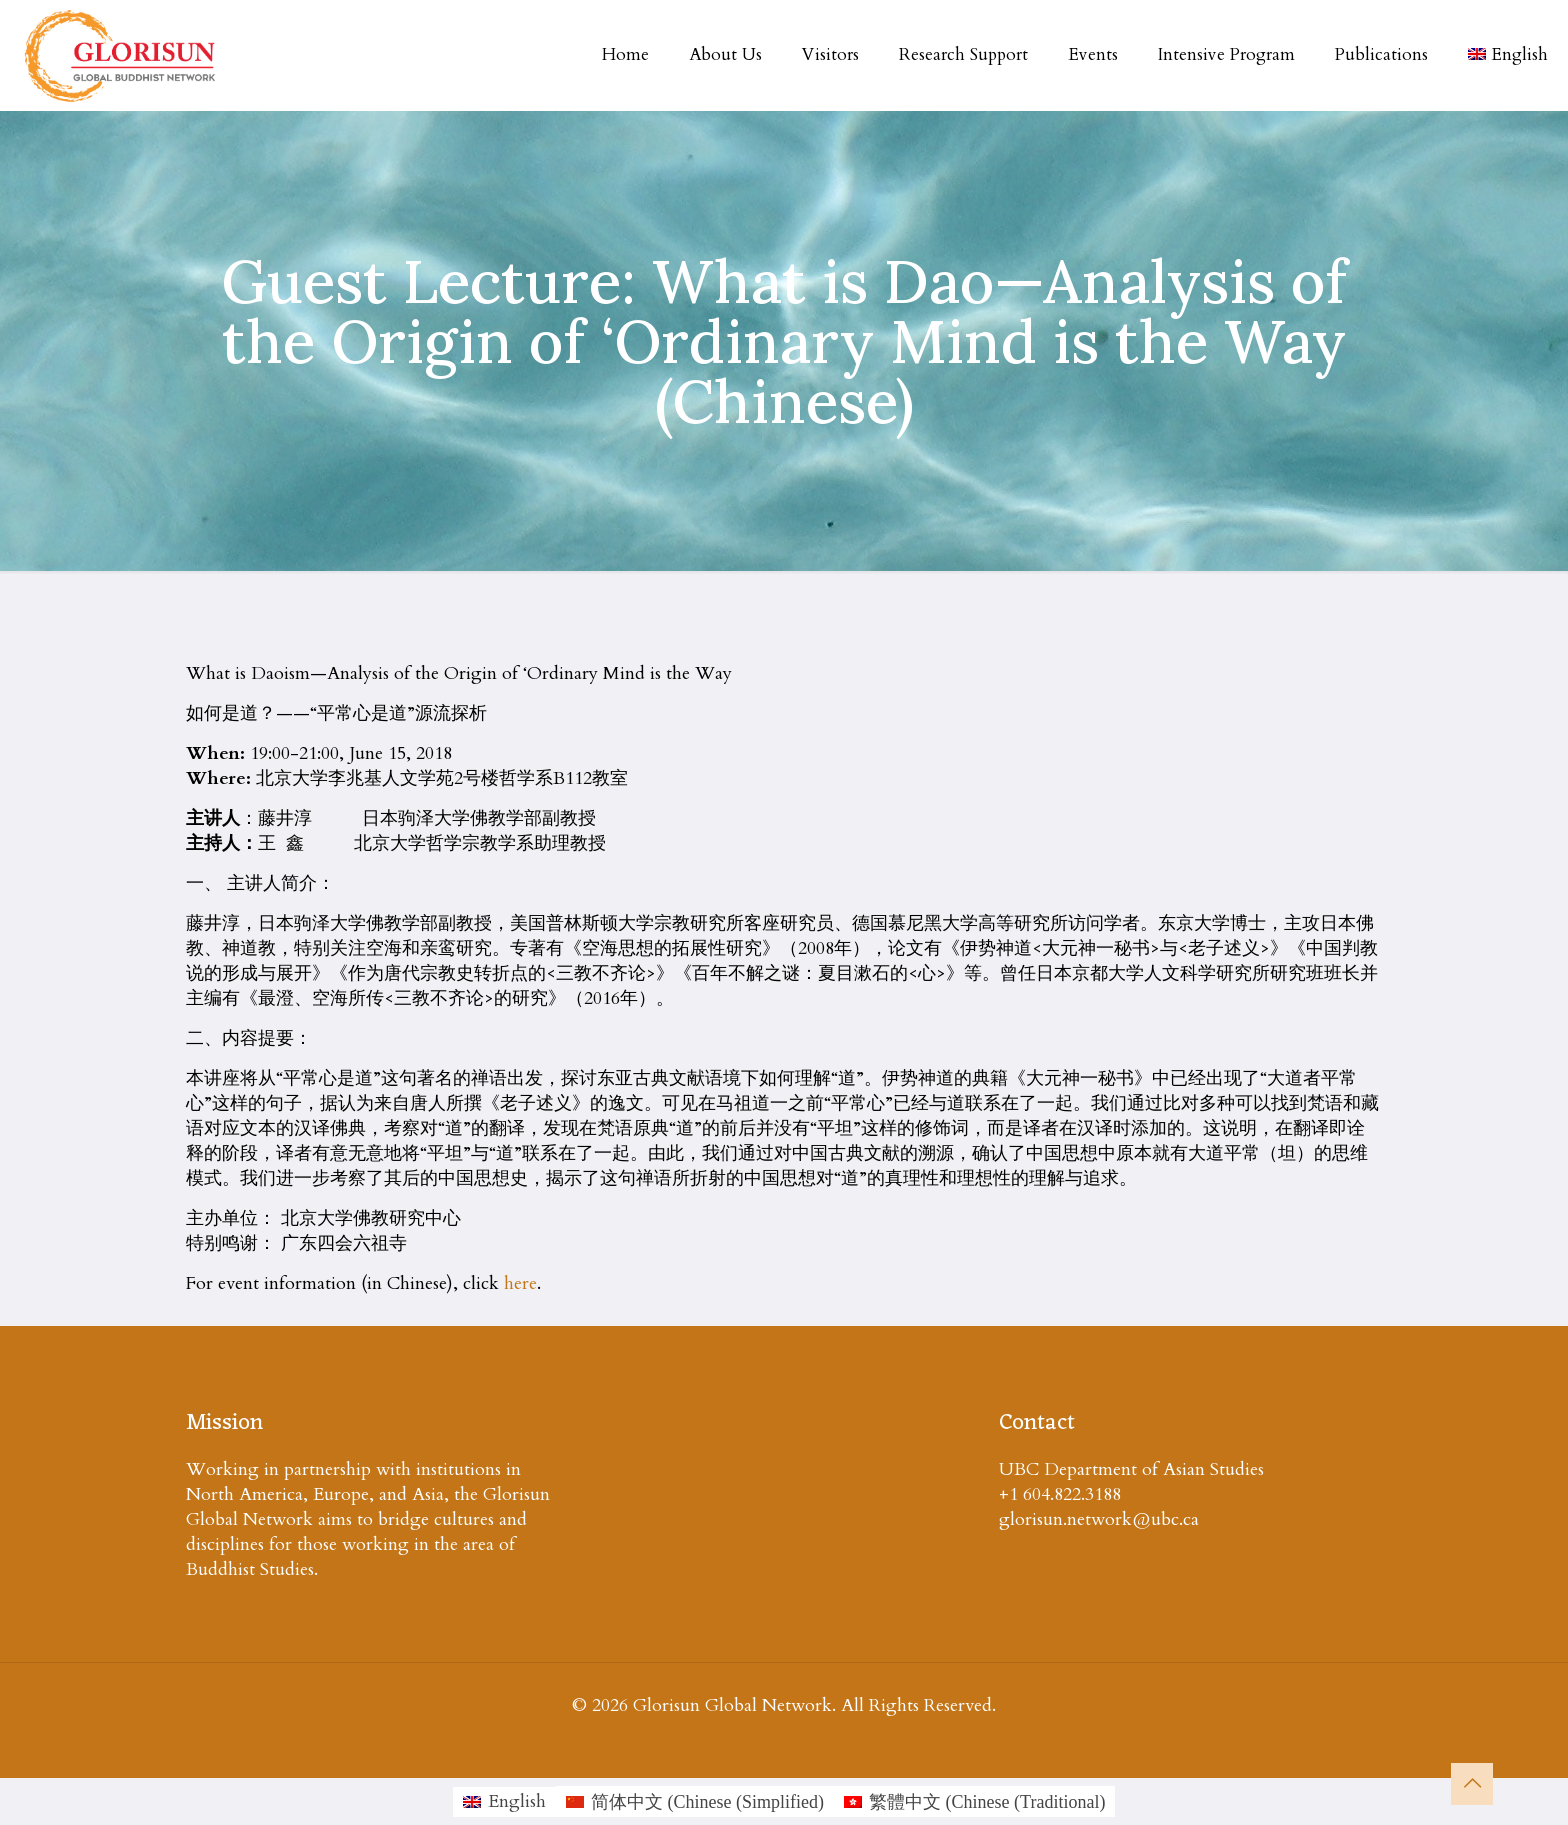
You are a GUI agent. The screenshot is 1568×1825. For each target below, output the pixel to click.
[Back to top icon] (1472, 1784)
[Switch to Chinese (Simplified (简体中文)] (695, 1801)
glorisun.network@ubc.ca (1099, 1519)
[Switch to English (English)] (504, 1802)
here (520, 1283)
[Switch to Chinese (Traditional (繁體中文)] (975, 1801)
